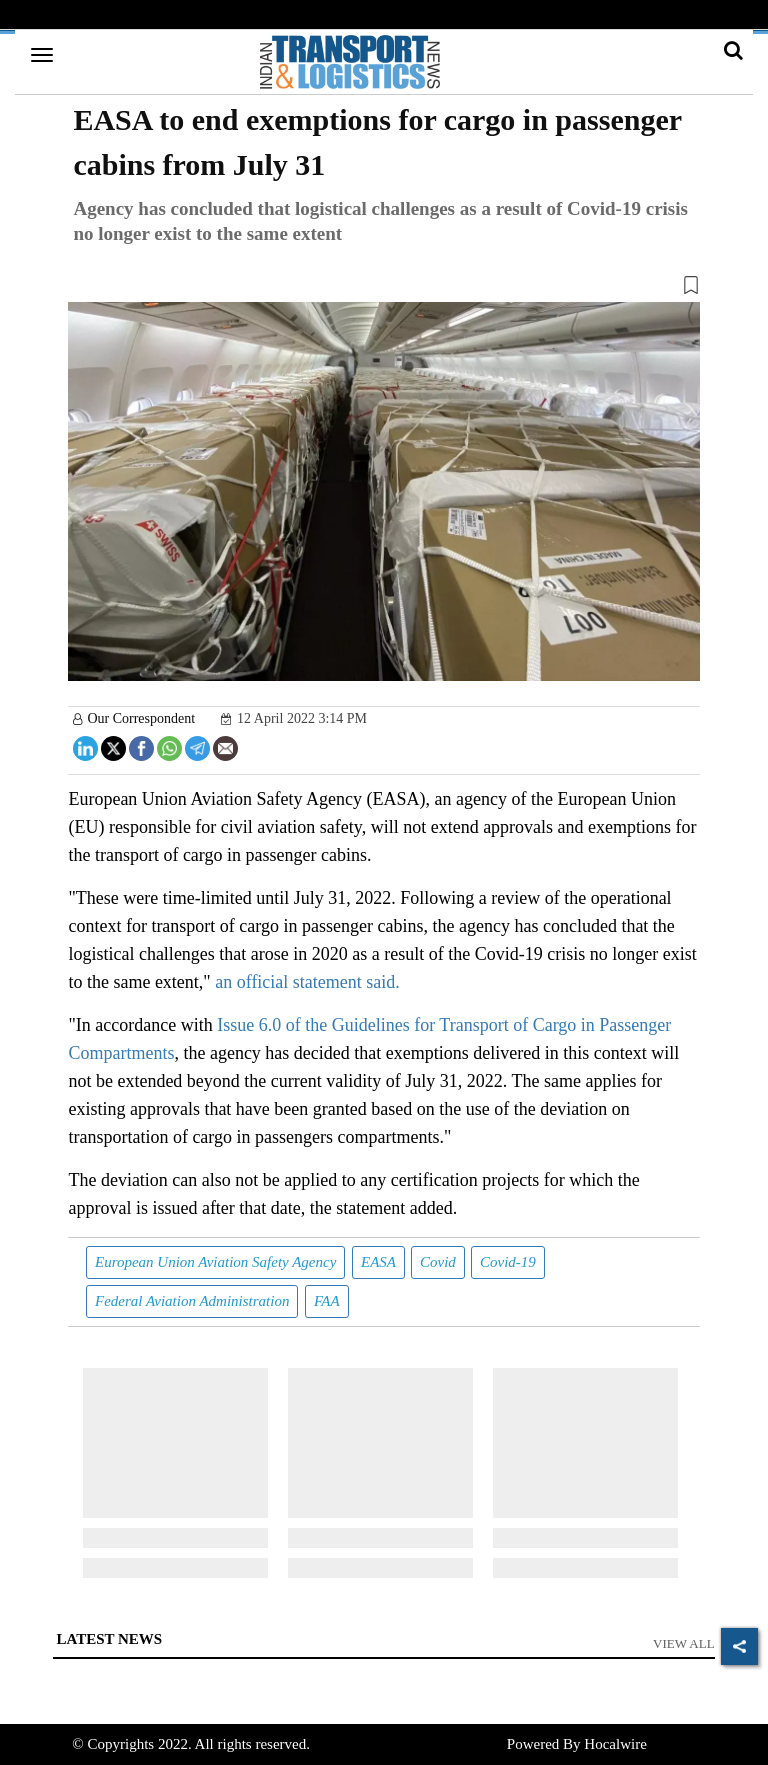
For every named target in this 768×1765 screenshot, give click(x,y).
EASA (378, 1262)
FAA (327, 1301)
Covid (438, 1262)
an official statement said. (307, 982)
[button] (383, 289)
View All (684, 1643)
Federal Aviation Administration (192, 1301)
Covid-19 (508, 1262)
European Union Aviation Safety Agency (215, 1262)
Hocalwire (615, 1744)
